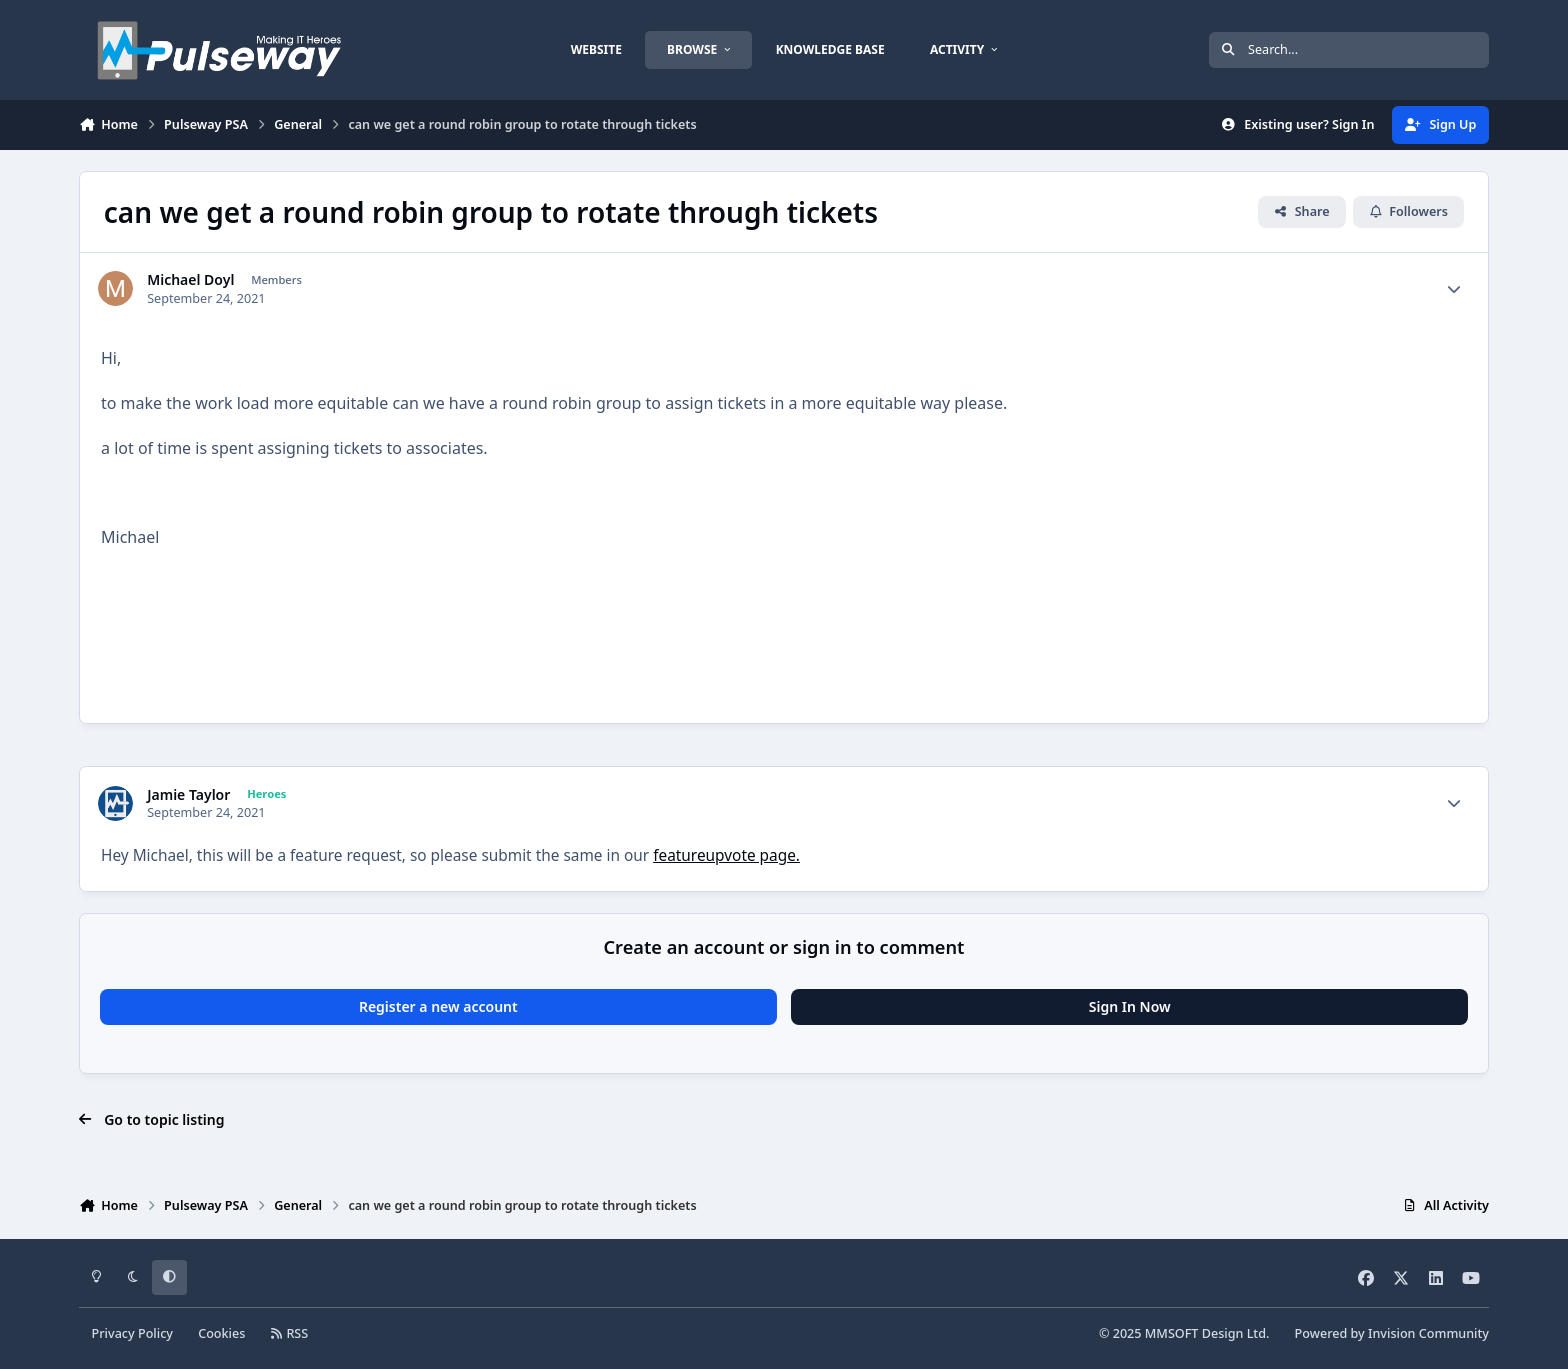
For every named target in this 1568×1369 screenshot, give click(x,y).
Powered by (1392, 1333)
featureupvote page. (726, 855)
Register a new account (438, 1006)
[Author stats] (1454, 289)
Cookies (221, 1333)
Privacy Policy (132, 1333)
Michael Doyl (190, 280)
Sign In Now (1130, 1006)
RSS (290, 1333)
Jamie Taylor (188, 795)
